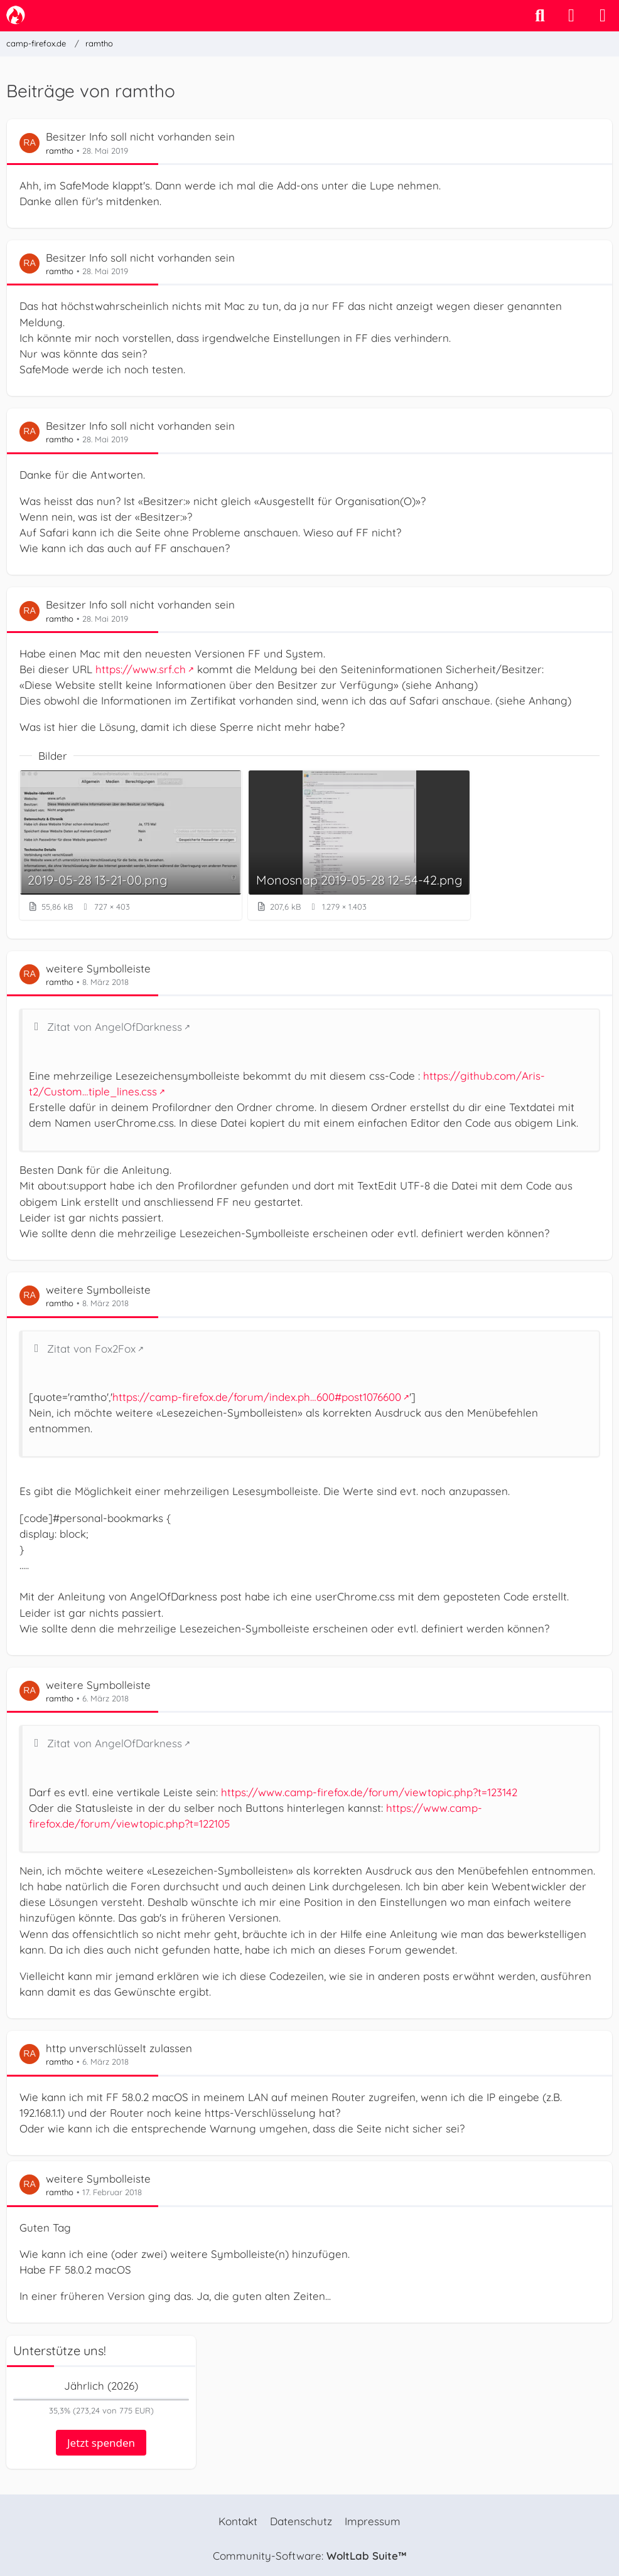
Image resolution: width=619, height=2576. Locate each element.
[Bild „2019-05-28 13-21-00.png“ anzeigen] (130, 844)
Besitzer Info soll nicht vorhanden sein (140, 136)
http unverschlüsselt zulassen (119, 2048)
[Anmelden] (571, 15)
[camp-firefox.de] (16, 15)
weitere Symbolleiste (98, 968)
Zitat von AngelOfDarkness (114, 1026)
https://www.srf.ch (140, 669)
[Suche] (539, 15)
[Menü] (602, 15)
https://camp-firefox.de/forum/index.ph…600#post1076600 (256, 1396)
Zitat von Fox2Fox (91, 1348)
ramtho (59, 151)
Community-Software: (309, 2555)
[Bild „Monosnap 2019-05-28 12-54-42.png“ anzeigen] (359, 844)
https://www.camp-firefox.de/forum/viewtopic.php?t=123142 (369, 1792)
